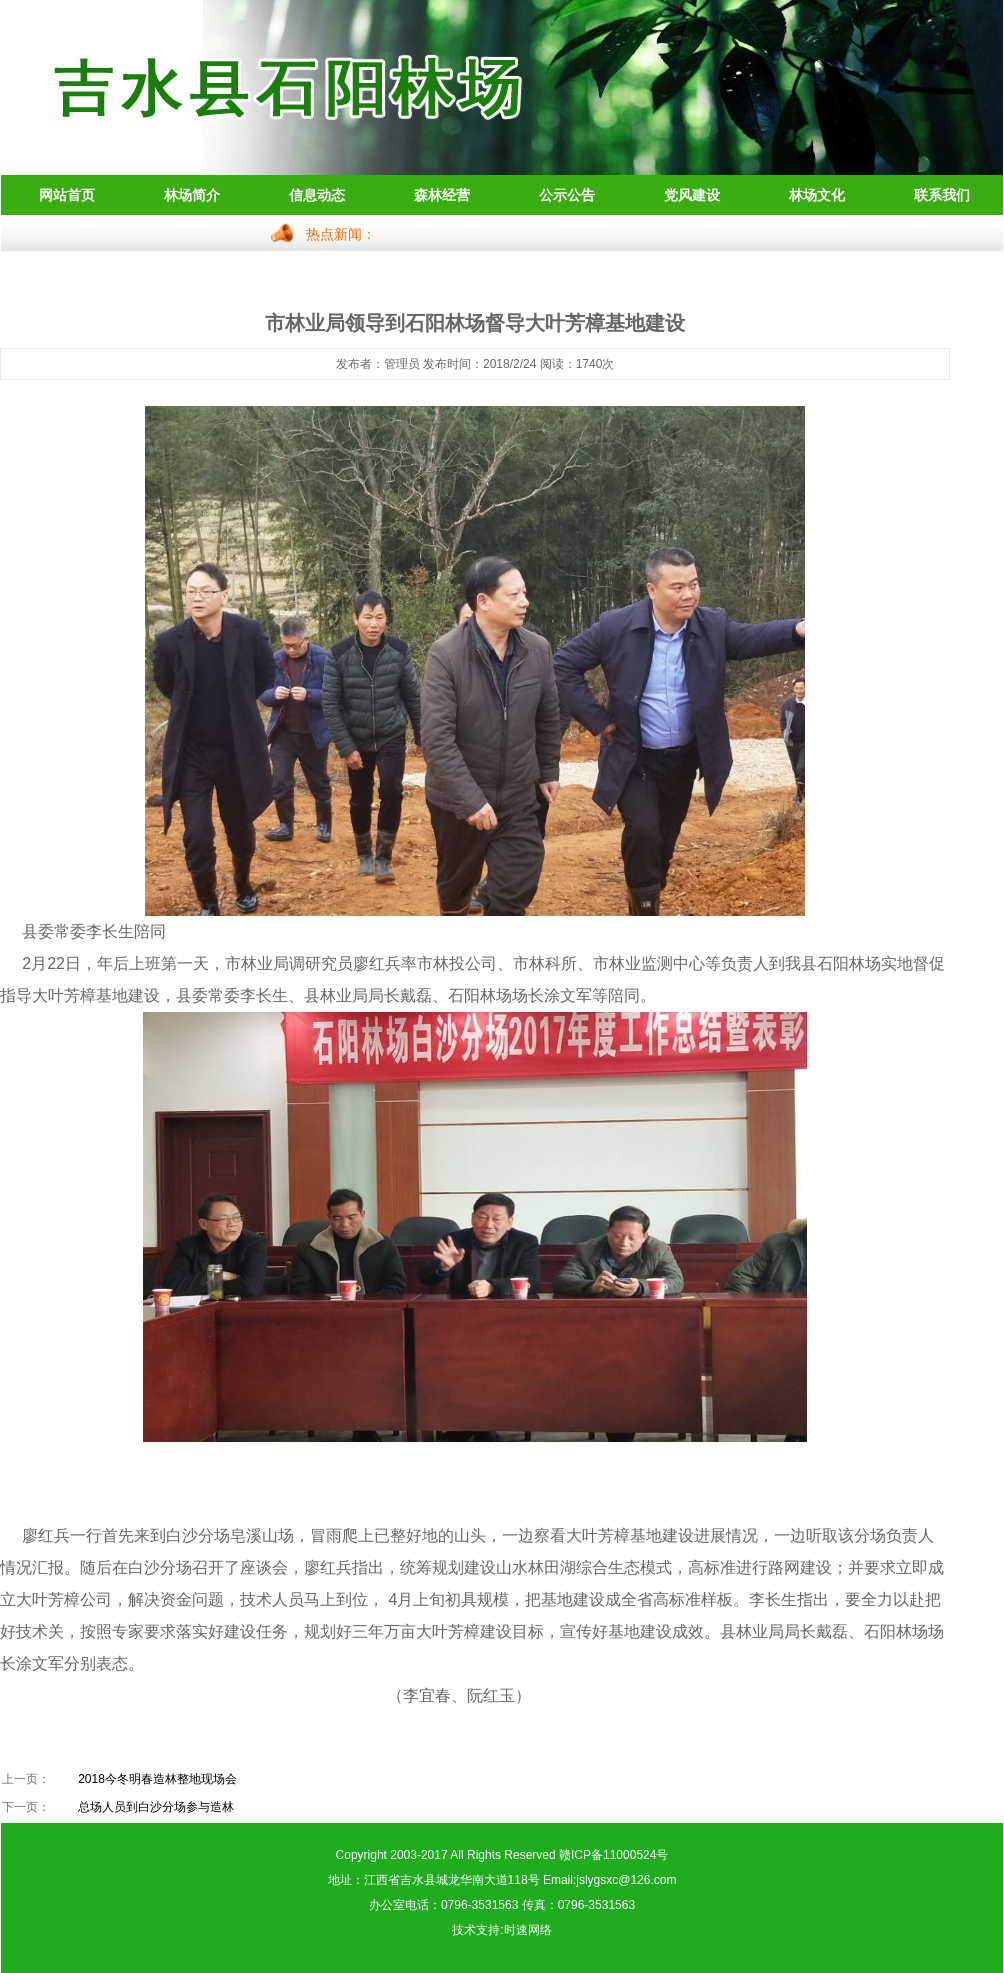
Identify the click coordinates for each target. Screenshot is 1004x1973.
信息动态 (317, 195)
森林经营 (442, 195)
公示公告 (567, 195)
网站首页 (67, 195)
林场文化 (817, 195)
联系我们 (942, 195)
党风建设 (692, 195)
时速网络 (528, 1930)
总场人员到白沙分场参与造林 (156, 1807)
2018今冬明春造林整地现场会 (157, 1779)
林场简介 (192, 195)
